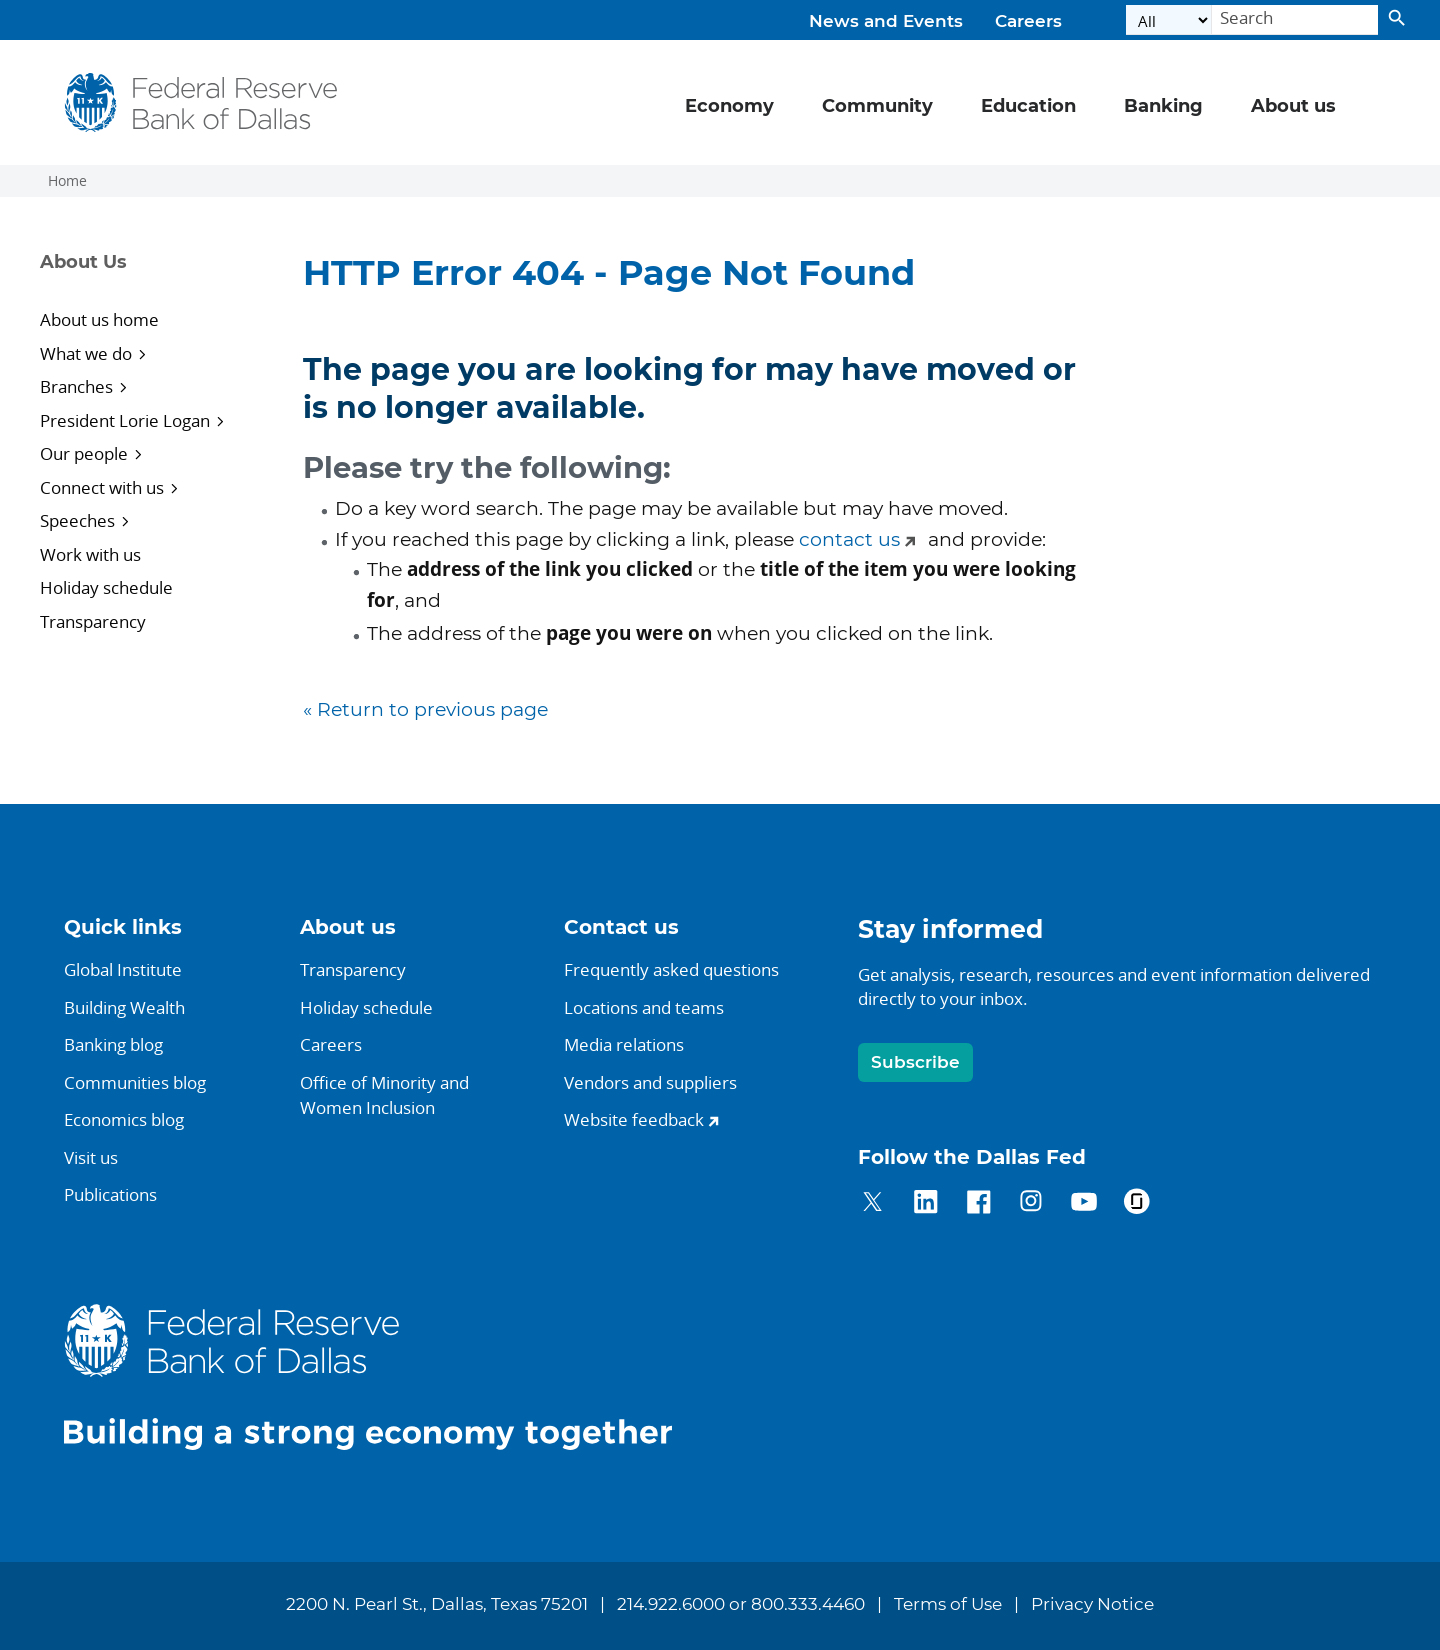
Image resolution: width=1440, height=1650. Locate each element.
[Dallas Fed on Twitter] (872, 1204)
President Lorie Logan (125, 420)
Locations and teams (644, 1007)
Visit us (91, 1157)
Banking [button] (1163, 107)
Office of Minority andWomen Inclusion (384, 1095)
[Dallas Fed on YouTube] (1083, 1204)
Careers (1028, 22)
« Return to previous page (425, 710)
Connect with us (102, 487)
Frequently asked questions (671, 969)
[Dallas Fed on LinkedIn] (925, 1204)
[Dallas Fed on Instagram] (1031, 1204)
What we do (86, 353)
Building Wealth (124, 1007)
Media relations (624, 1044)
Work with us (90, 554)
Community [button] (877, 107)
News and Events (886, 22)
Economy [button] (729, 107)
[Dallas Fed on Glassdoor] (1136, 1204)
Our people (84, 453)
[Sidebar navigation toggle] (145, 280)
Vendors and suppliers (650, 1082)
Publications (110, 1194)
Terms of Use (948, 1605)
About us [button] (1293, 107)
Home (67, 181)
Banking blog (113, 1044)
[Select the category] (1169, 20)
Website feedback (634, 1119)
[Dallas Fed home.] (384, 1376)
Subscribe (915, 1062)
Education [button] (1028, 107)
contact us (849, 540)
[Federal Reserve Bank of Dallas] (201, 102)
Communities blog (135, 1082)
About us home (99, 319)
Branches (76, 386)
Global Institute (123, 969)
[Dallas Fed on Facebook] (978, 1204)
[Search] (1295, 20)
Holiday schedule (106, 587)
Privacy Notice (1092, 1605)
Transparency (93, 621)
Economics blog (124, 1119)
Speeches (77, 520)
